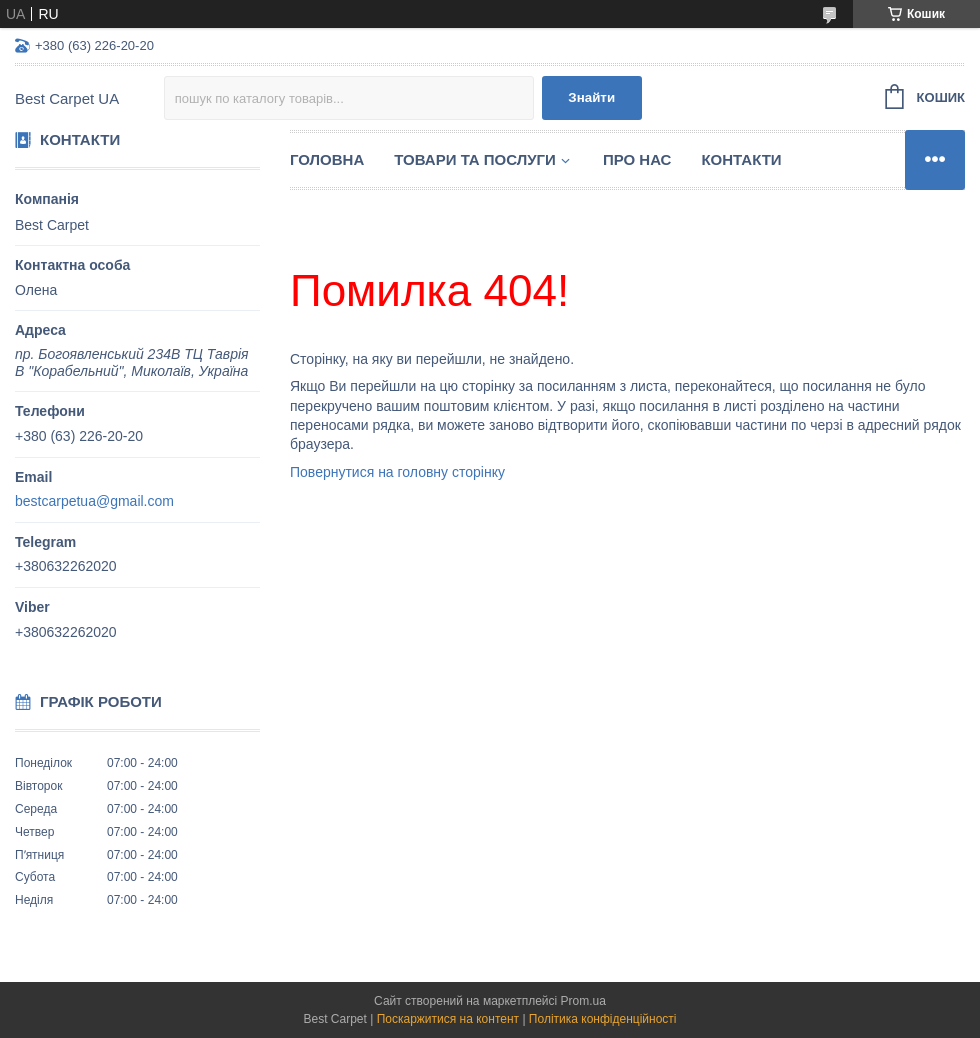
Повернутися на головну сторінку (397, 472)
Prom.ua (583, 1001)
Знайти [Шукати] (591, 97)
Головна (327, 159)
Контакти (741, 159)
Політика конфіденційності (603, 1019)
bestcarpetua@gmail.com (94, 501)
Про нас (637, 159)
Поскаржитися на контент (448, 1019)
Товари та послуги (475, 159)
